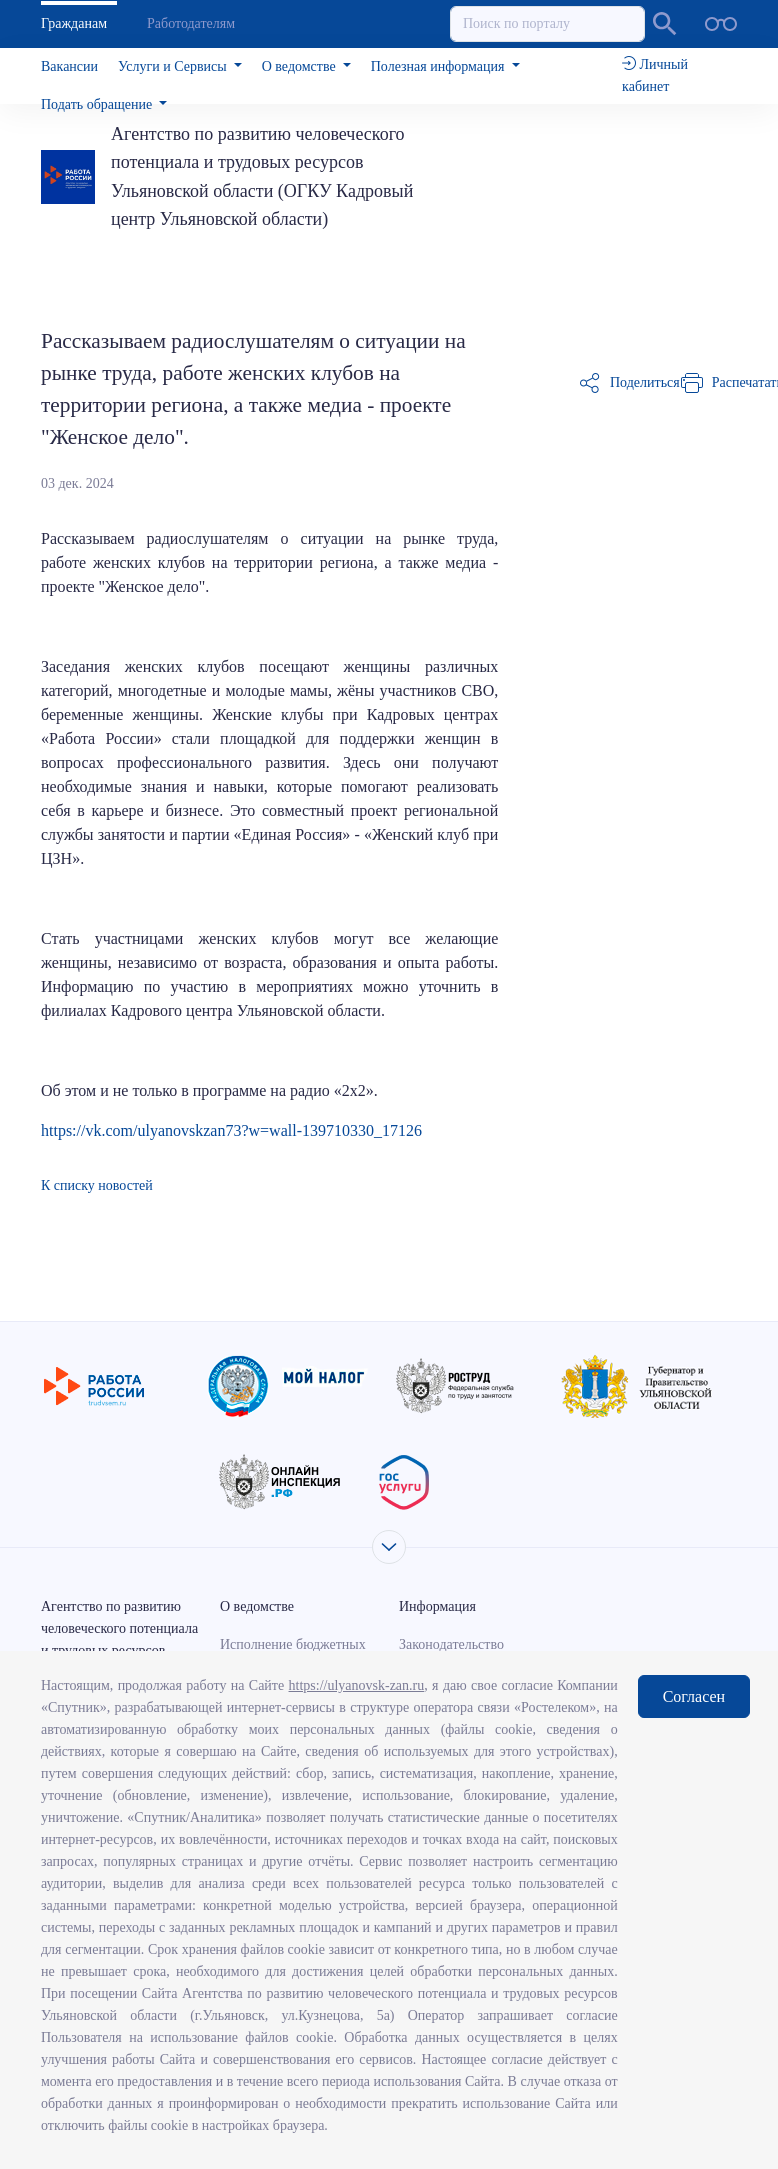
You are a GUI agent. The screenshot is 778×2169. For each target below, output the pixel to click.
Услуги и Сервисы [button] (174, 66)
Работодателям (191, 23)
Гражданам (74, 23)
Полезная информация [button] (439, 66)
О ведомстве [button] (300, 66)
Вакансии (69, 66)
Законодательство (451, 1644)
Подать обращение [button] (98, 104)
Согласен (694, 1696)
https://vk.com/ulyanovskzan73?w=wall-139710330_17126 (231, 1130)
